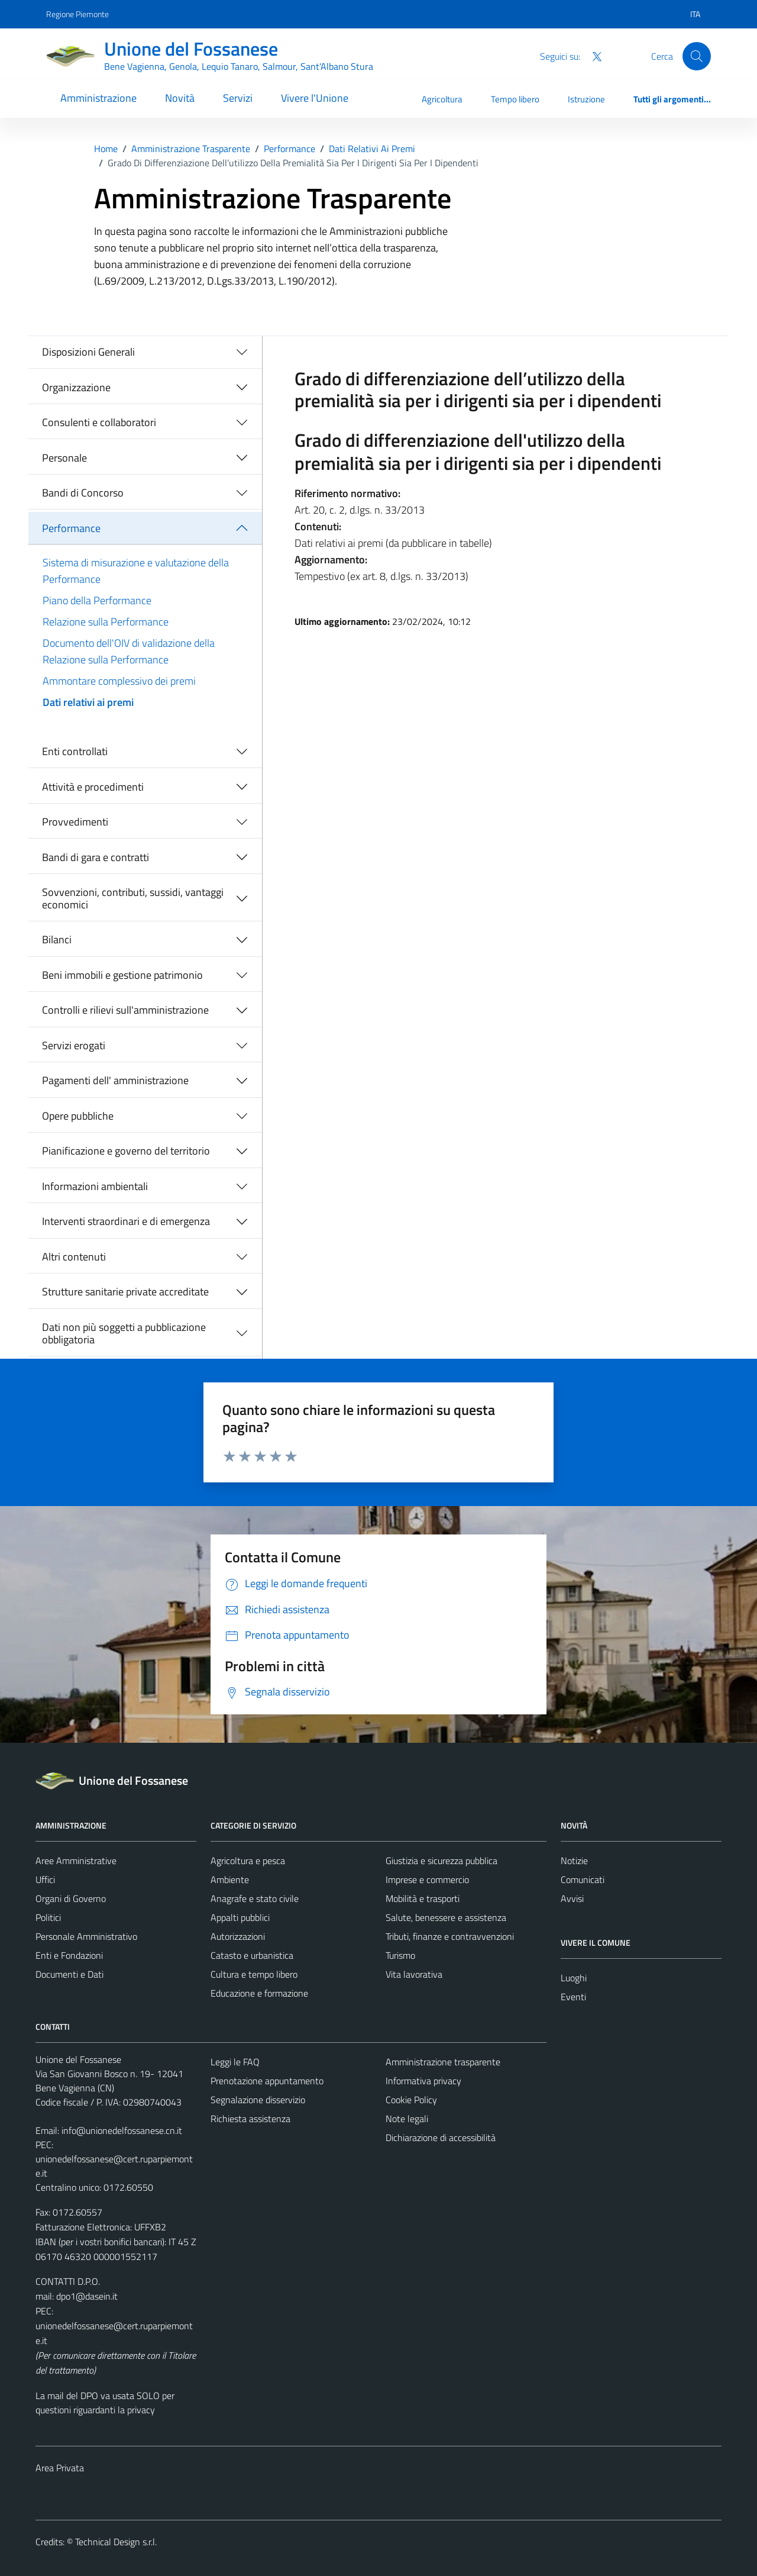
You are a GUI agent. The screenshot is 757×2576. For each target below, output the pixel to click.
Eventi (573, 1997)
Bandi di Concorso (83, 493)
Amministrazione (98, 98)
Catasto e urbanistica (252, 1955)
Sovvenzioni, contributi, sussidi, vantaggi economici (133, 898)
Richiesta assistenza (250, 2118)
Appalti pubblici (240, 1917)
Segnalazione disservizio (258, 2100)
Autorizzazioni (238, 1936)
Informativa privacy (423, 2081)
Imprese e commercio (427, 1879)
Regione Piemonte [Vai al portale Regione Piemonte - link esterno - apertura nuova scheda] (77, 14)
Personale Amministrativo (86, 1936)
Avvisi (572, 1898)
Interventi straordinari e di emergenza (126, 1221)
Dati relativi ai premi (88, 702)
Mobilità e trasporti (423, 1898)
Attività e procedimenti (93, 787)
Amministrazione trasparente (443, 2062)
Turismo (400, 1955)
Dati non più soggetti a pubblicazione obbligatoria (124, 1333)
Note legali (407, 2118)
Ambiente (230, 1879)
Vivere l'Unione (314, 98)
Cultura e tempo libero (254, 1974)
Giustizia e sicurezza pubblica (441, 1860)
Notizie (574, 1860)
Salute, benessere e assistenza (446, 1917)
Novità (180, 98)
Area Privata (59, 2468)
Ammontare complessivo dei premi (119, 681)
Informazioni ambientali (95, 1186)
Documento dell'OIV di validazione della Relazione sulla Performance (129, 651)
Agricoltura (442, 99)
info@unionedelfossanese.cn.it (122, 2130)
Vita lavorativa (414, 1974)
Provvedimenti (75, 822)
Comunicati (582, 1879)
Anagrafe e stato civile (255, 1898)
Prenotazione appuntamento (267, 2081)
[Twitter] (592, 56)
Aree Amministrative (76, 1860)
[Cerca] (696, 56)
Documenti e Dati (69, 1974)
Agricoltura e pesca (248, 1860)
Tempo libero (515, 99)
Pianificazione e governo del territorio (126, 1151)
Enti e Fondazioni (69, 1955)
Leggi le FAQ (235, 2062)
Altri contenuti (74, 1257)
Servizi (238, 98)
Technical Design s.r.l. (116, 2542)
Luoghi (574, 1978)
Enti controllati (75, 751)
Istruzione (586, 99)
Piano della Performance (97, 600)
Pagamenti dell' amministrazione (115, 1080)
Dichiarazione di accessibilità (441, 2137)
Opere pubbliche (78, 1116)
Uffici (45, 1879)
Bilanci (57, 939)
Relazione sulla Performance (106, 622)
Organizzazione (76, 387)
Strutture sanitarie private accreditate (125, 1292)
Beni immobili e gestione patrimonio (122, 975)
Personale (64, 458)
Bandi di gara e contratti (95, 857)
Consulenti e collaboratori (99, 422)
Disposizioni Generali (88, 352)
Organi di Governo (70, 1898)
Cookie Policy (411, 2100)
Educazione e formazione (259, 1993)
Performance (71, 528)
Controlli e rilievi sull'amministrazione (125, 1010)
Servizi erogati (73, 1045)
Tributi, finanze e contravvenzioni (450, 1936)
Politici (48, 1917)
